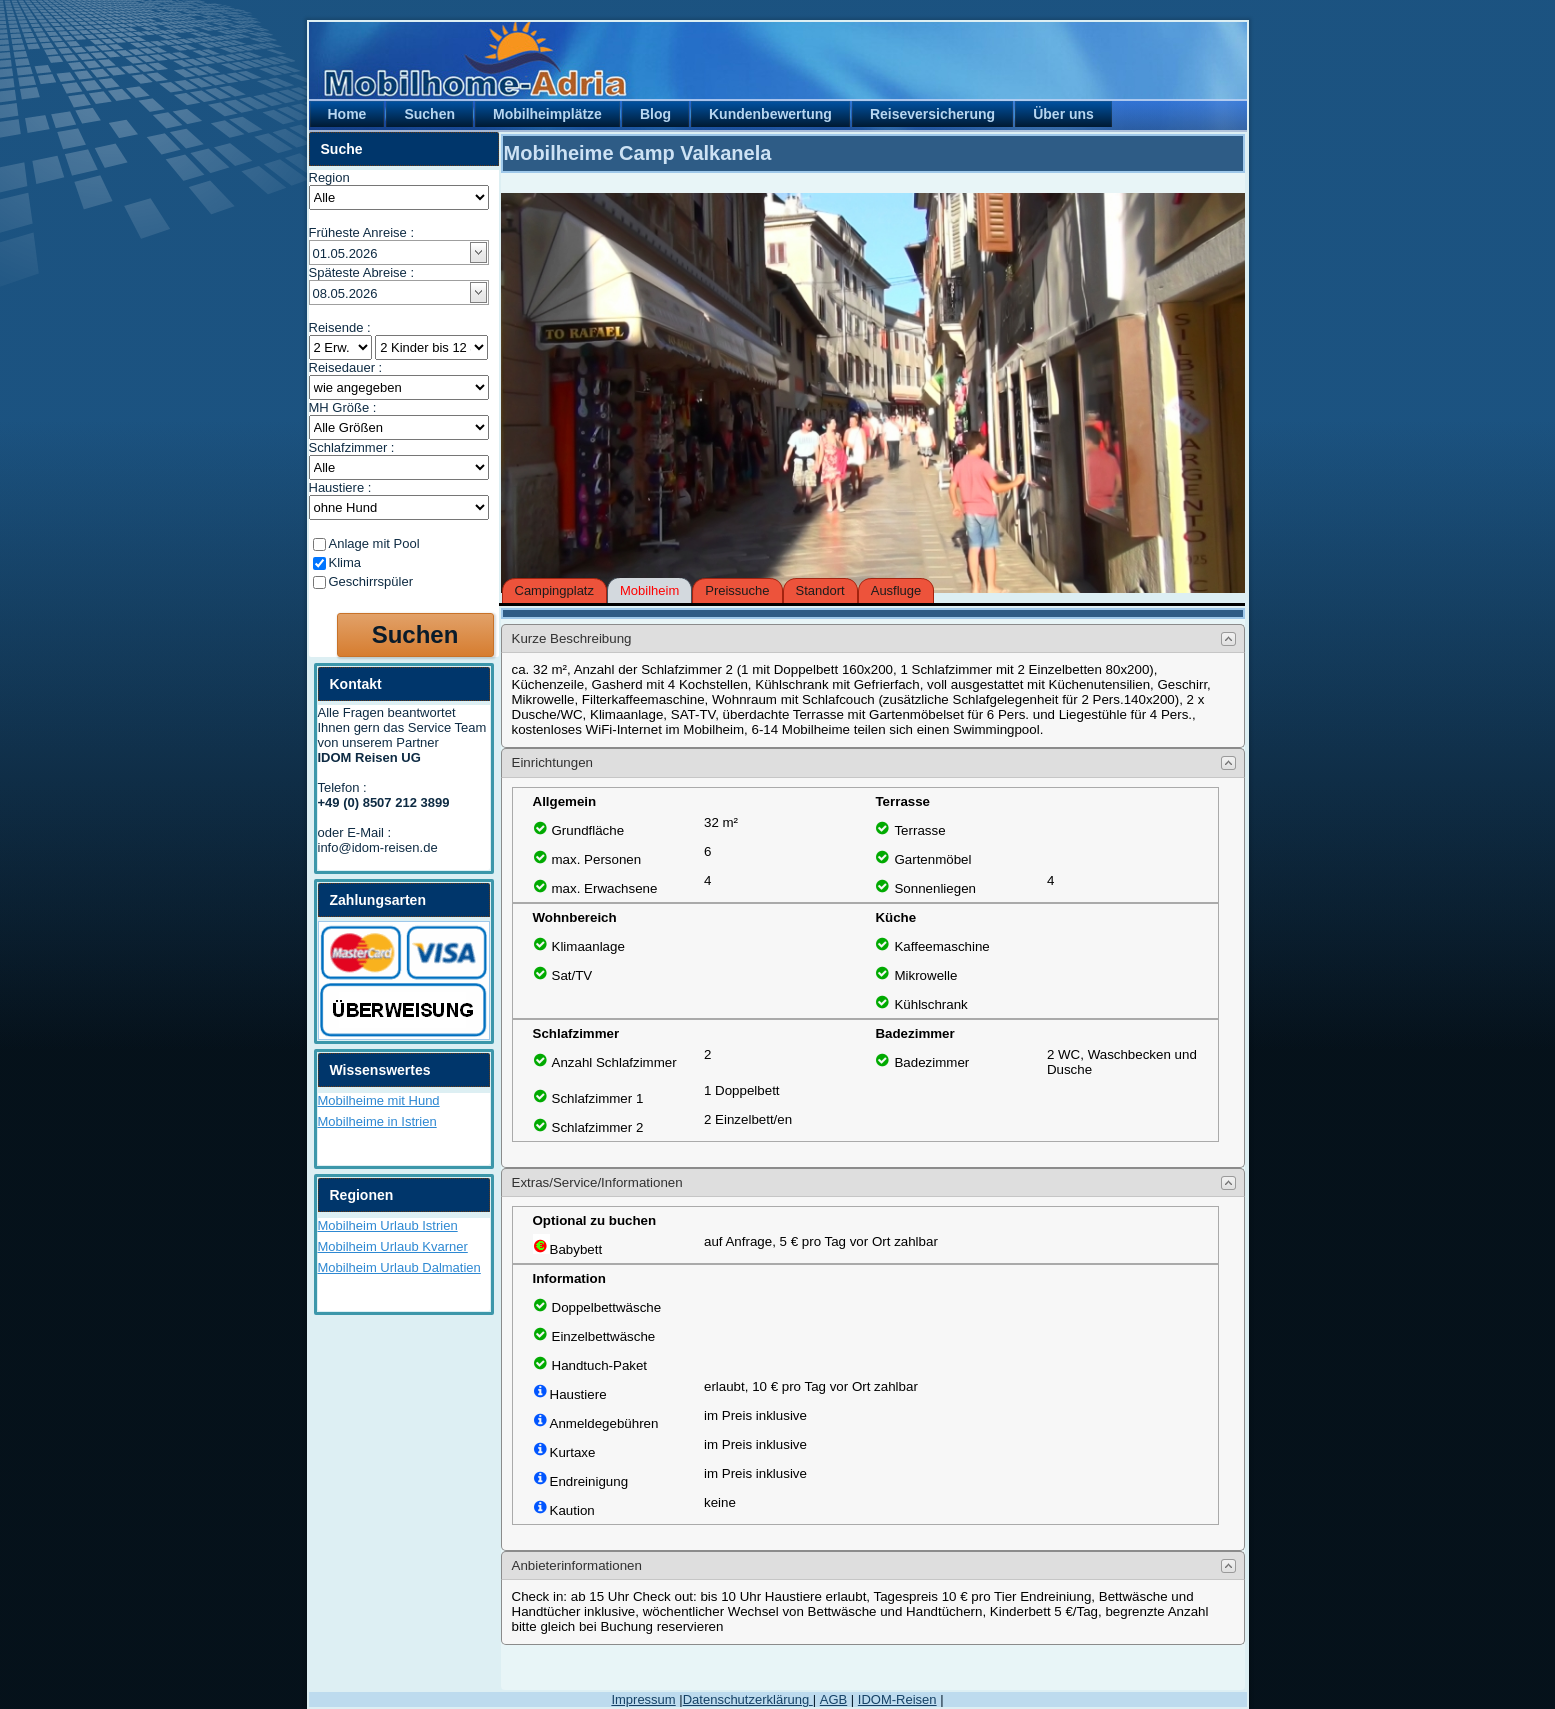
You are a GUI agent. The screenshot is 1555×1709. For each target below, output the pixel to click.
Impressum (643, 1699)
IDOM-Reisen (897, 1699)
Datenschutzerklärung (748, 1699)
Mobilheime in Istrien (377, 1121)
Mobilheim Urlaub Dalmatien (399, 1267)
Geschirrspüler (371, 581)
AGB (833, 1699)
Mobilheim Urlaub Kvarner (393, 1246)
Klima (345, 562)
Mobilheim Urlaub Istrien (388, 1225)
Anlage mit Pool (374, 543)
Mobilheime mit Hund (379, 1100)
